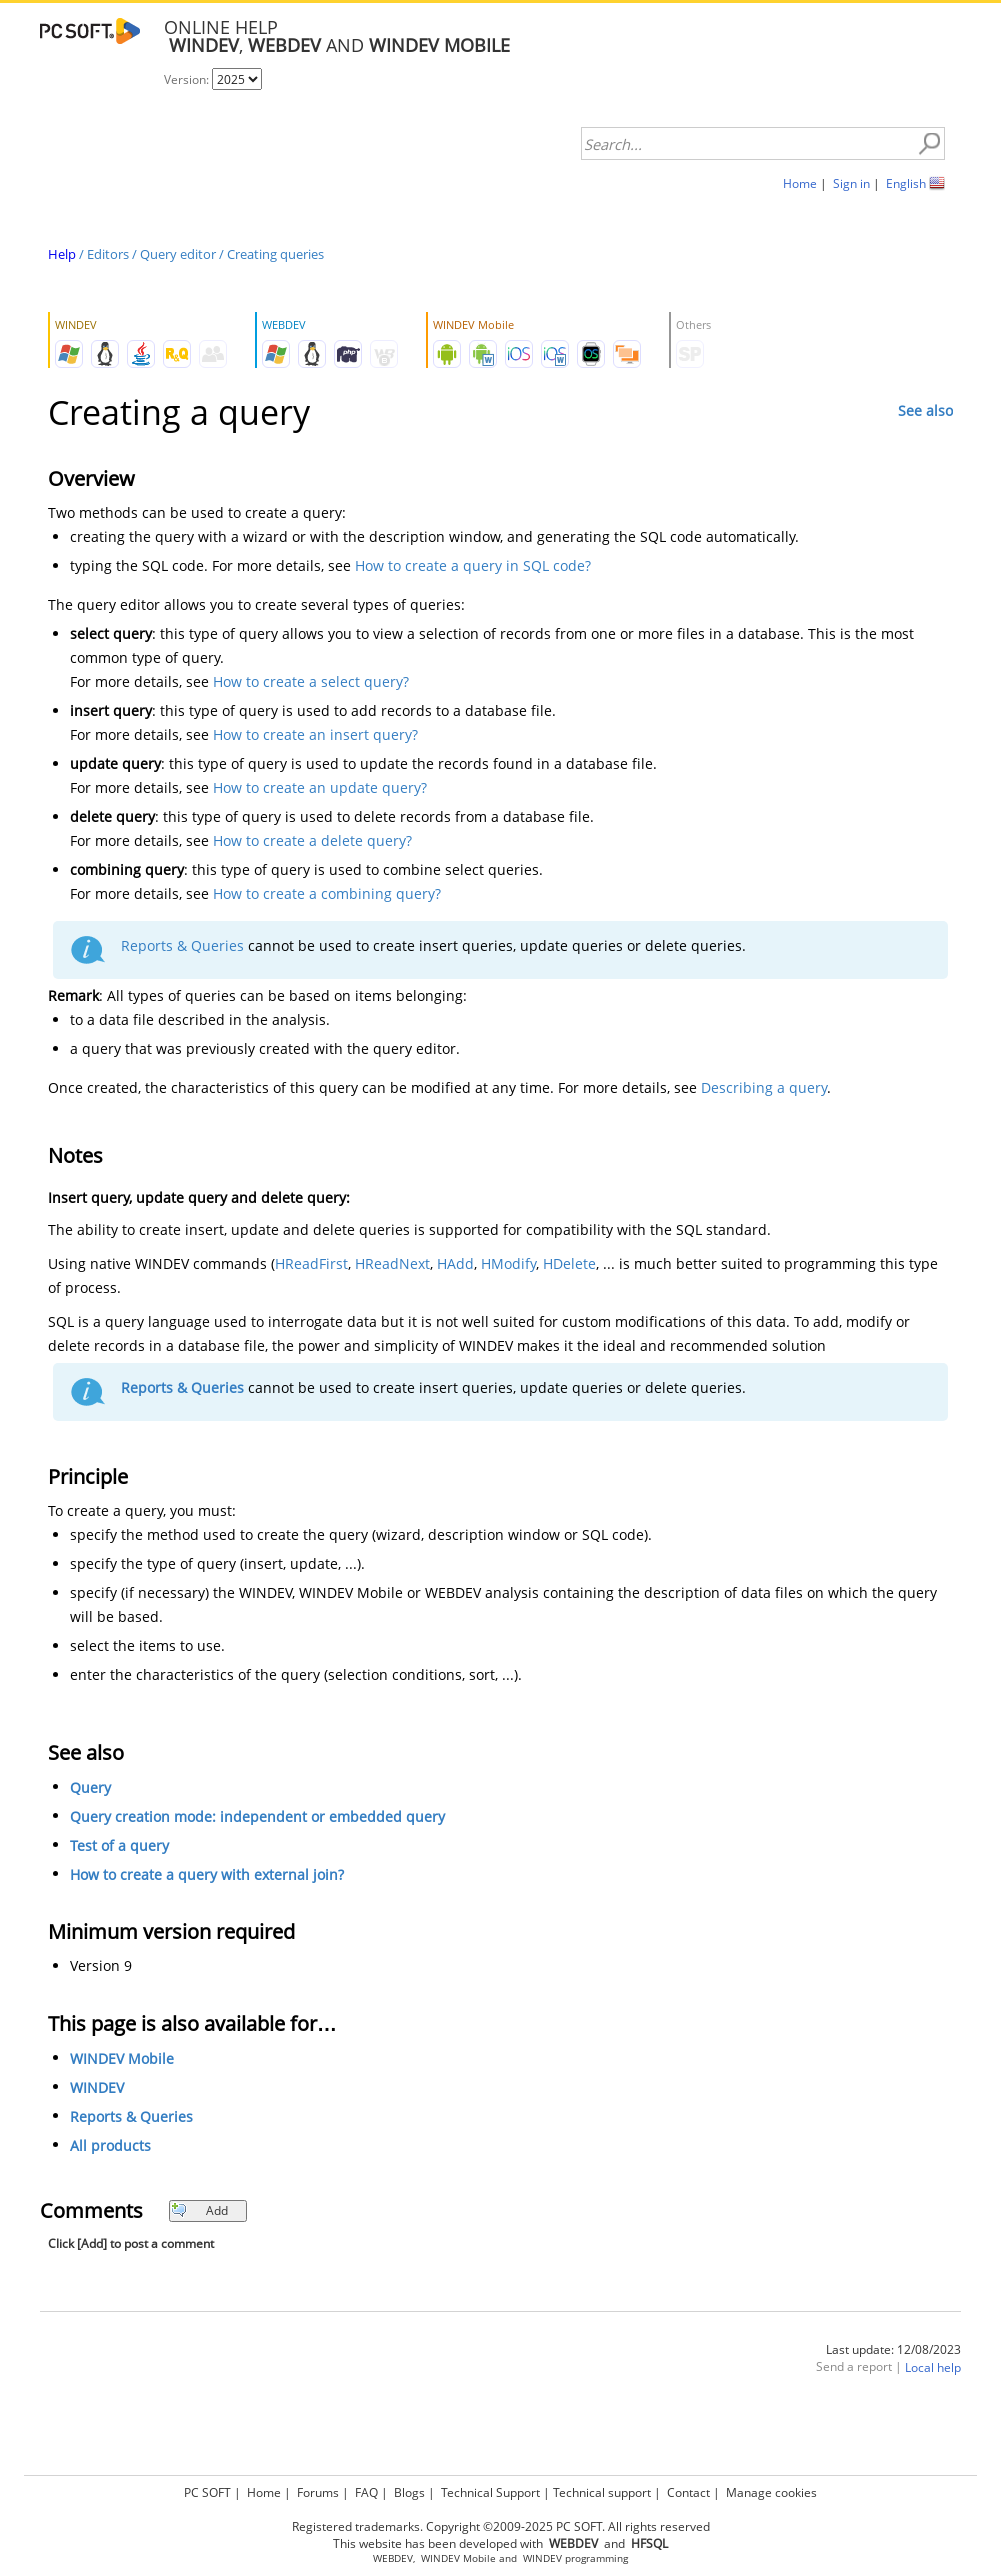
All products (110, 2145)
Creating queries (275, 254)
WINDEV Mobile (122, 2058)
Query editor (178, 254)
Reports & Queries (182, 945)
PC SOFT (207, 2492)
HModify (508, 1263)
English (906, 183)
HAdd (455, 1263)
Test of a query (119, 1845)
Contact (688, 2492)
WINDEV (97, 2087)
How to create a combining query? (327, 893)
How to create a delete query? (312, 840)
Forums (318, 2492)
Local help (933, 2367)
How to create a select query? (311, 681)
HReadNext (392, 1263)
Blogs (409, 2492)
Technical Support (490, 2492)
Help (62, 254)
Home (800, 183)
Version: (188, 79)
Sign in (851, 183)
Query (90, 1787)
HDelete (569, 1263)
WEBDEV (393, 2558)
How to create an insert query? (315, 734)
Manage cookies (771, 2492)
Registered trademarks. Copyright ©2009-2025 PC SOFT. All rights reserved (501, 2526)
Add (199, 2210)
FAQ (366, 2492)
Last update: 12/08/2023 (893, 2349)
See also (925, 410)
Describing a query (764, 1087)
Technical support (602, 2492)
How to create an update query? (320, 787)
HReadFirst (311, 1263)
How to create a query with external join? (207, 1874)
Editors (108, 254)
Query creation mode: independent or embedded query (257, 1816)
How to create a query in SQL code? (473, 565)
